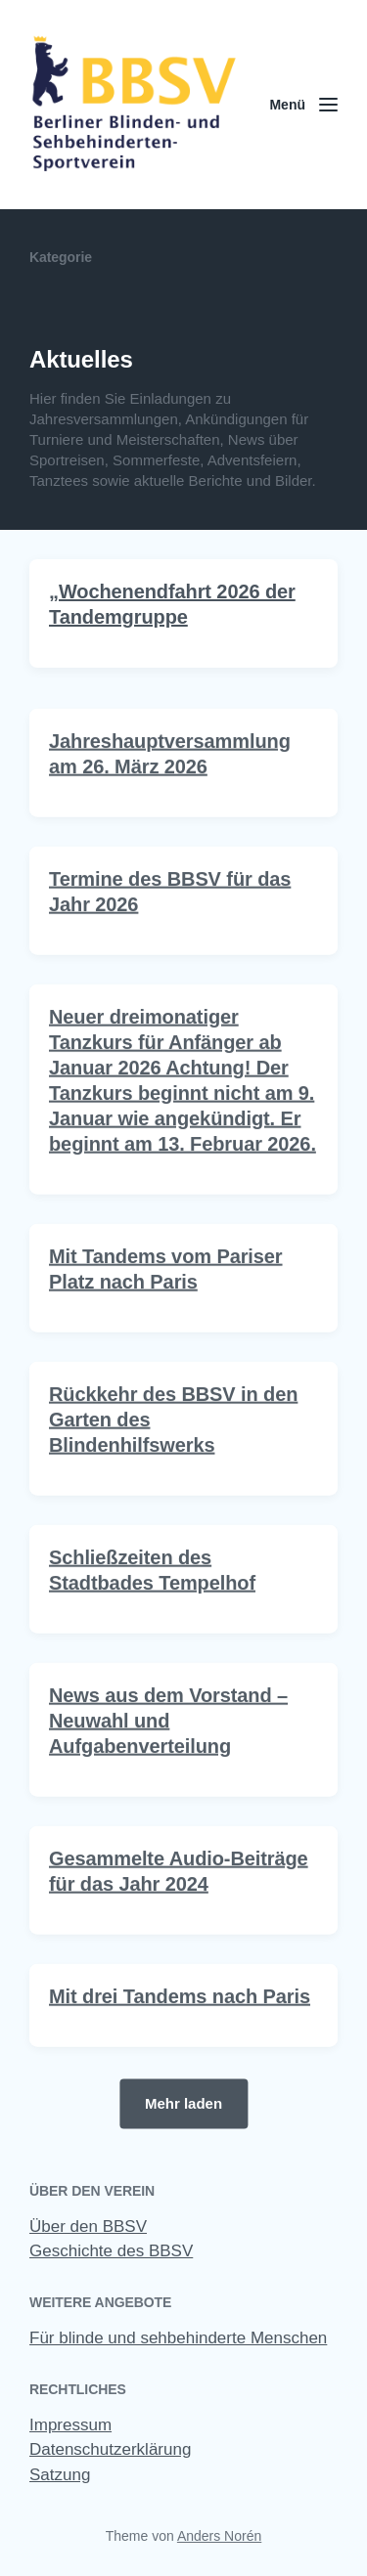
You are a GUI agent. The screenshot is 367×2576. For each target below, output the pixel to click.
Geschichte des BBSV (111, 2251)
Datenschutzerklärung (110, 2449)
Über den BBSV (88, 2226)
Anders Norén (219, 2536)
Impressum (70, 2425)
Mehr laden (183, 2102)
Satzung (59, 2475)
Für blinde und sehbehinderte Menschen (178, 2338)
